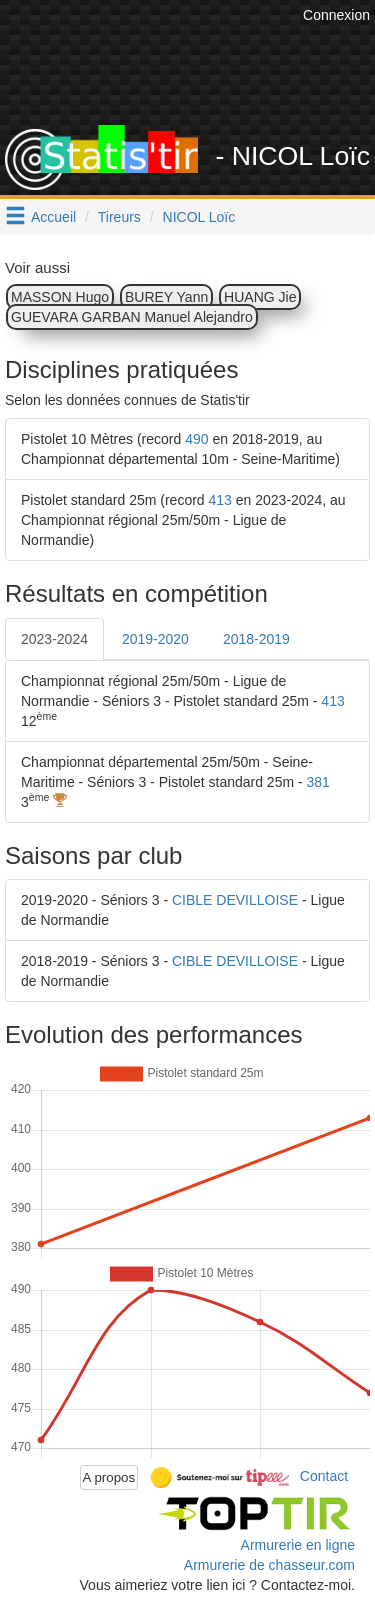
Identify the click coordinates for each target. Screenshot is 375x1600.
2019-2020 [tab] (155, 639)
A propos (109, 1477)
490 (196, 439)
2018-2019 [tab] (256, 639)
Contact (324, 1476)
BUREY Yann (166, 297)
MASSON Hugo (60, 297)
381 (318, 782)
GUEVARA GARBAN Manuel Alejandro (132, 317)
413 (220, 500)
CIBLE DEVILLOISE (235, 900)
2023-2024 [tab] (54, 639)
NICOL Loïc (199, 217)
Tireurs (119, 217)
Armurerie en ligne (298, 1545)
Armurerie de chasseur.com (269, 1565)
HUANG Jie (260, 297)
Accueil (53, 217)
